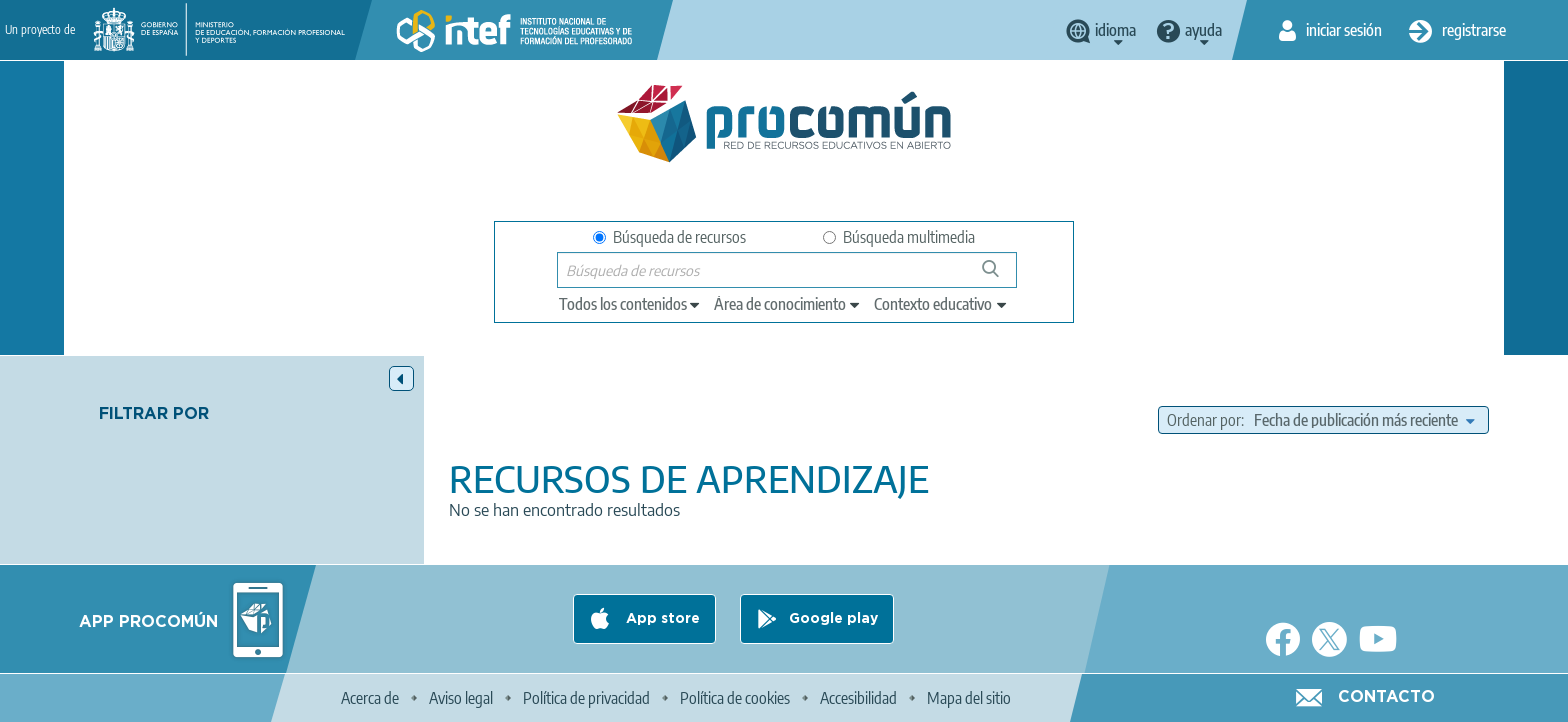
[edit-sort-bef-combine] (1364, 420)
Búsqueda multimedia (899, 237)
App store (661, 619)
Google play (833, 619)
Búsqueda (1001, 276)
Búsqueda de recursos (669, 237)
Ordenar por (1204, 420)
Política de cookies (735, 698)
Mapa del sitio (969, 698)
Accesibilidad (858, 698)
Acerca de (370, 698)
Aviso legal (461, 698)
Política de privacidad (586, 698)
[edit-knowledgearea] (788, 304)
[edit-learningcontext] (941, 304)
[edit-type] (630, 304)
